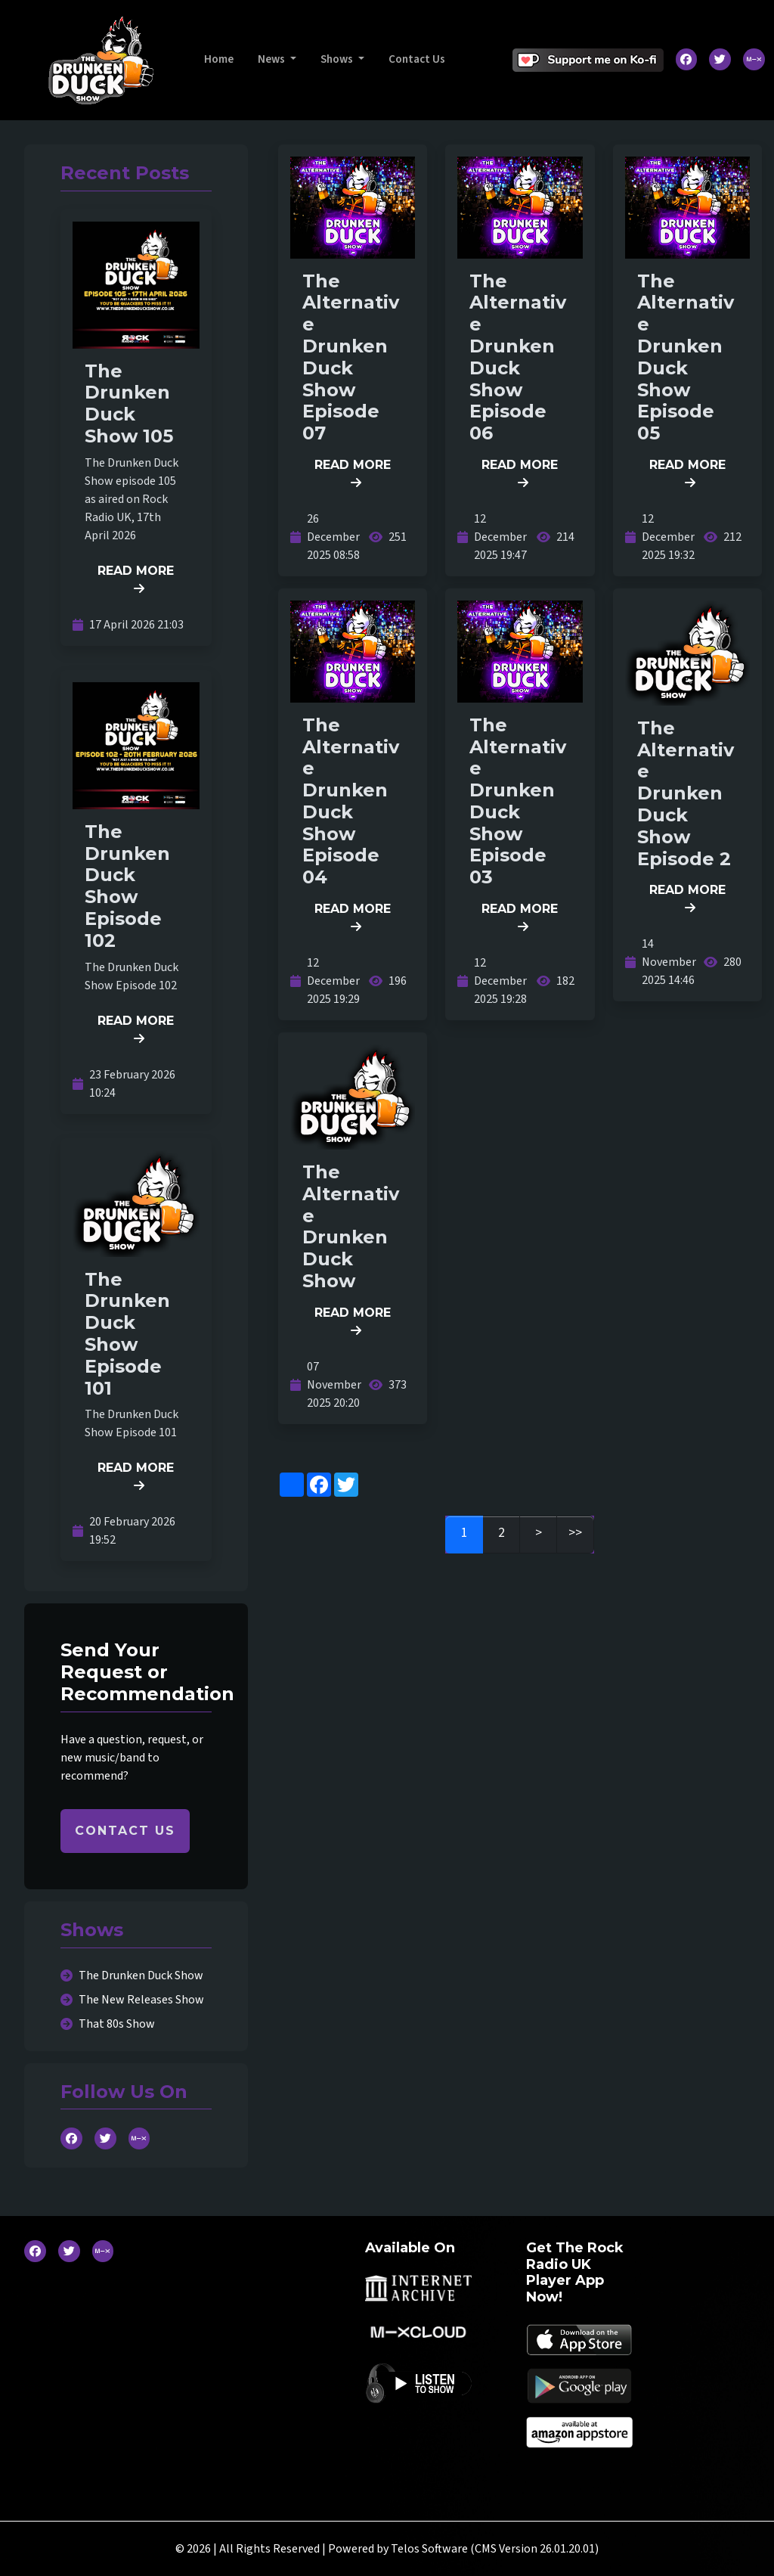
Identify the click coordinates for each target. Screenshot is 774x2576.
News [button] (272, 59)
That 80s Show (117, 2024)
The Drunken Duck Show (141, 1975)
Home (219, 59)
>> (575, 1532)
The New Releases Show (141, 1999)
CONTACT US (125, 1830)
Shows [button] (337, 59)
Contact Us (417, 59)
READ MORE (136, 578)
